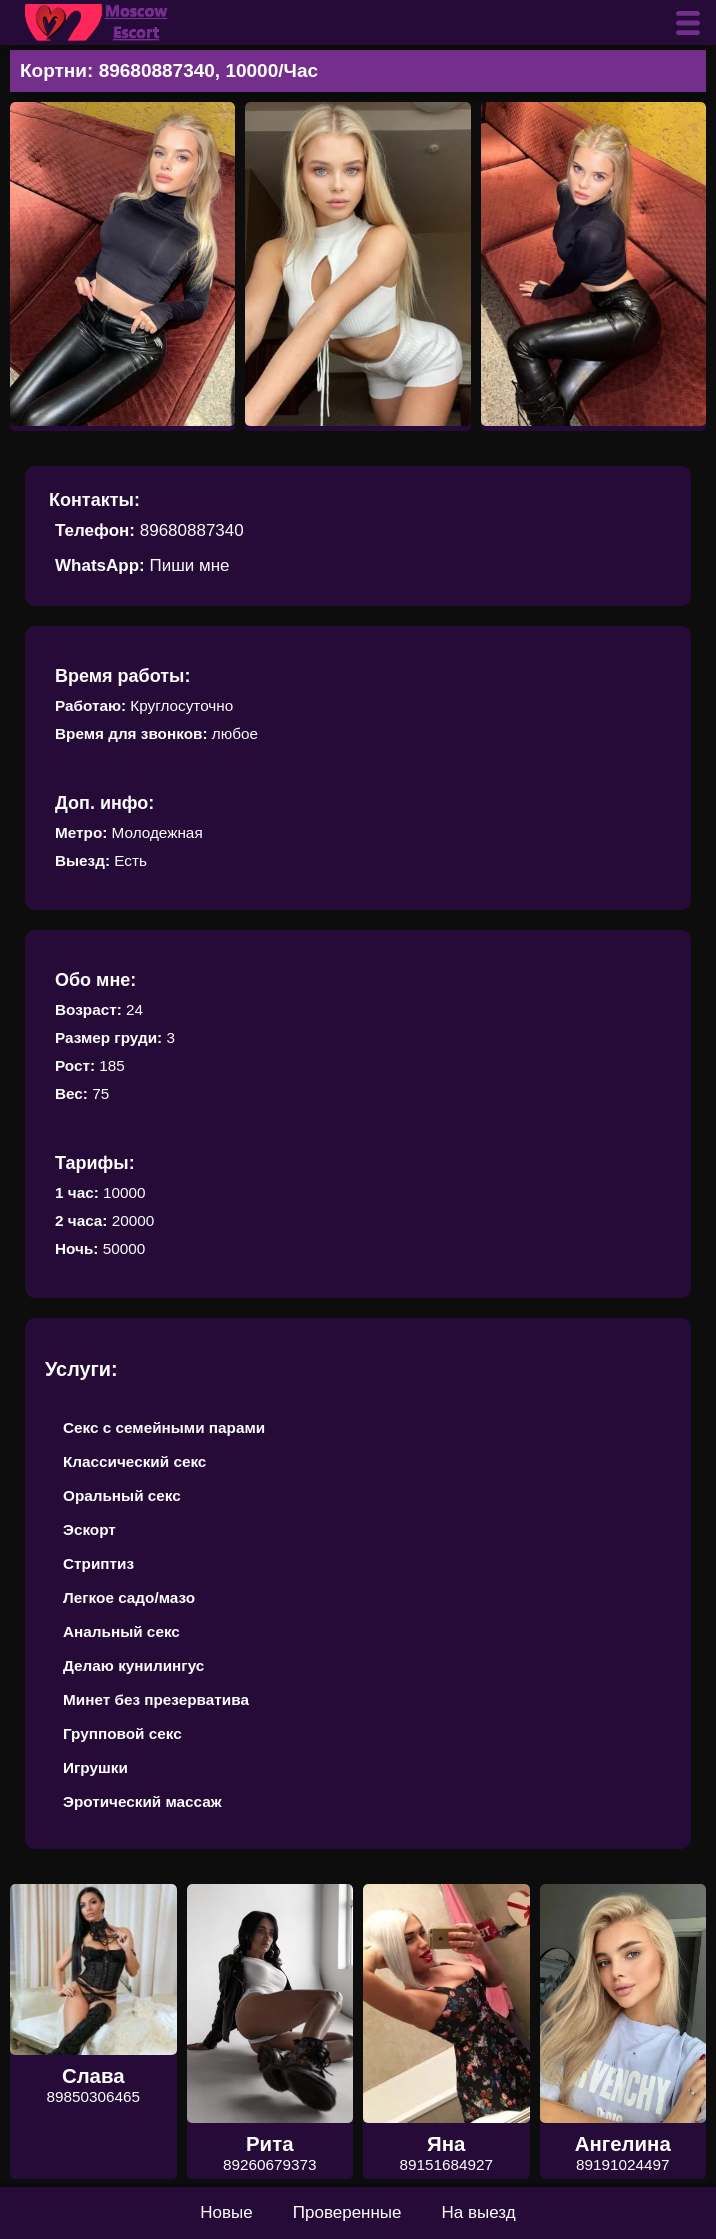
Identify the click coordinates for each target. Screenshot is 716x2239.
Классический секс (134, 1461)
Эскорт (89, 1529)
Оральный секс (122, 1495)
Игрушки (95, 1767)
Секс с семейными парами (164, 1427)
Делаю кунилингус (133, 1665)
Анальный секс (121, 1631)
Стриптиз (98, 1563)
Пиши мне (189, 565)
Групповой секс (122, 1733)
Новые (226, 2212)
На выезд (479, 2212)
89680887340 (192, 530)
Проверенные (347, 2212)
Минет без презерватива (156, 1699)
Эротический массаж (142, 1801)
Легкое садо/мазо (129, 1597)
